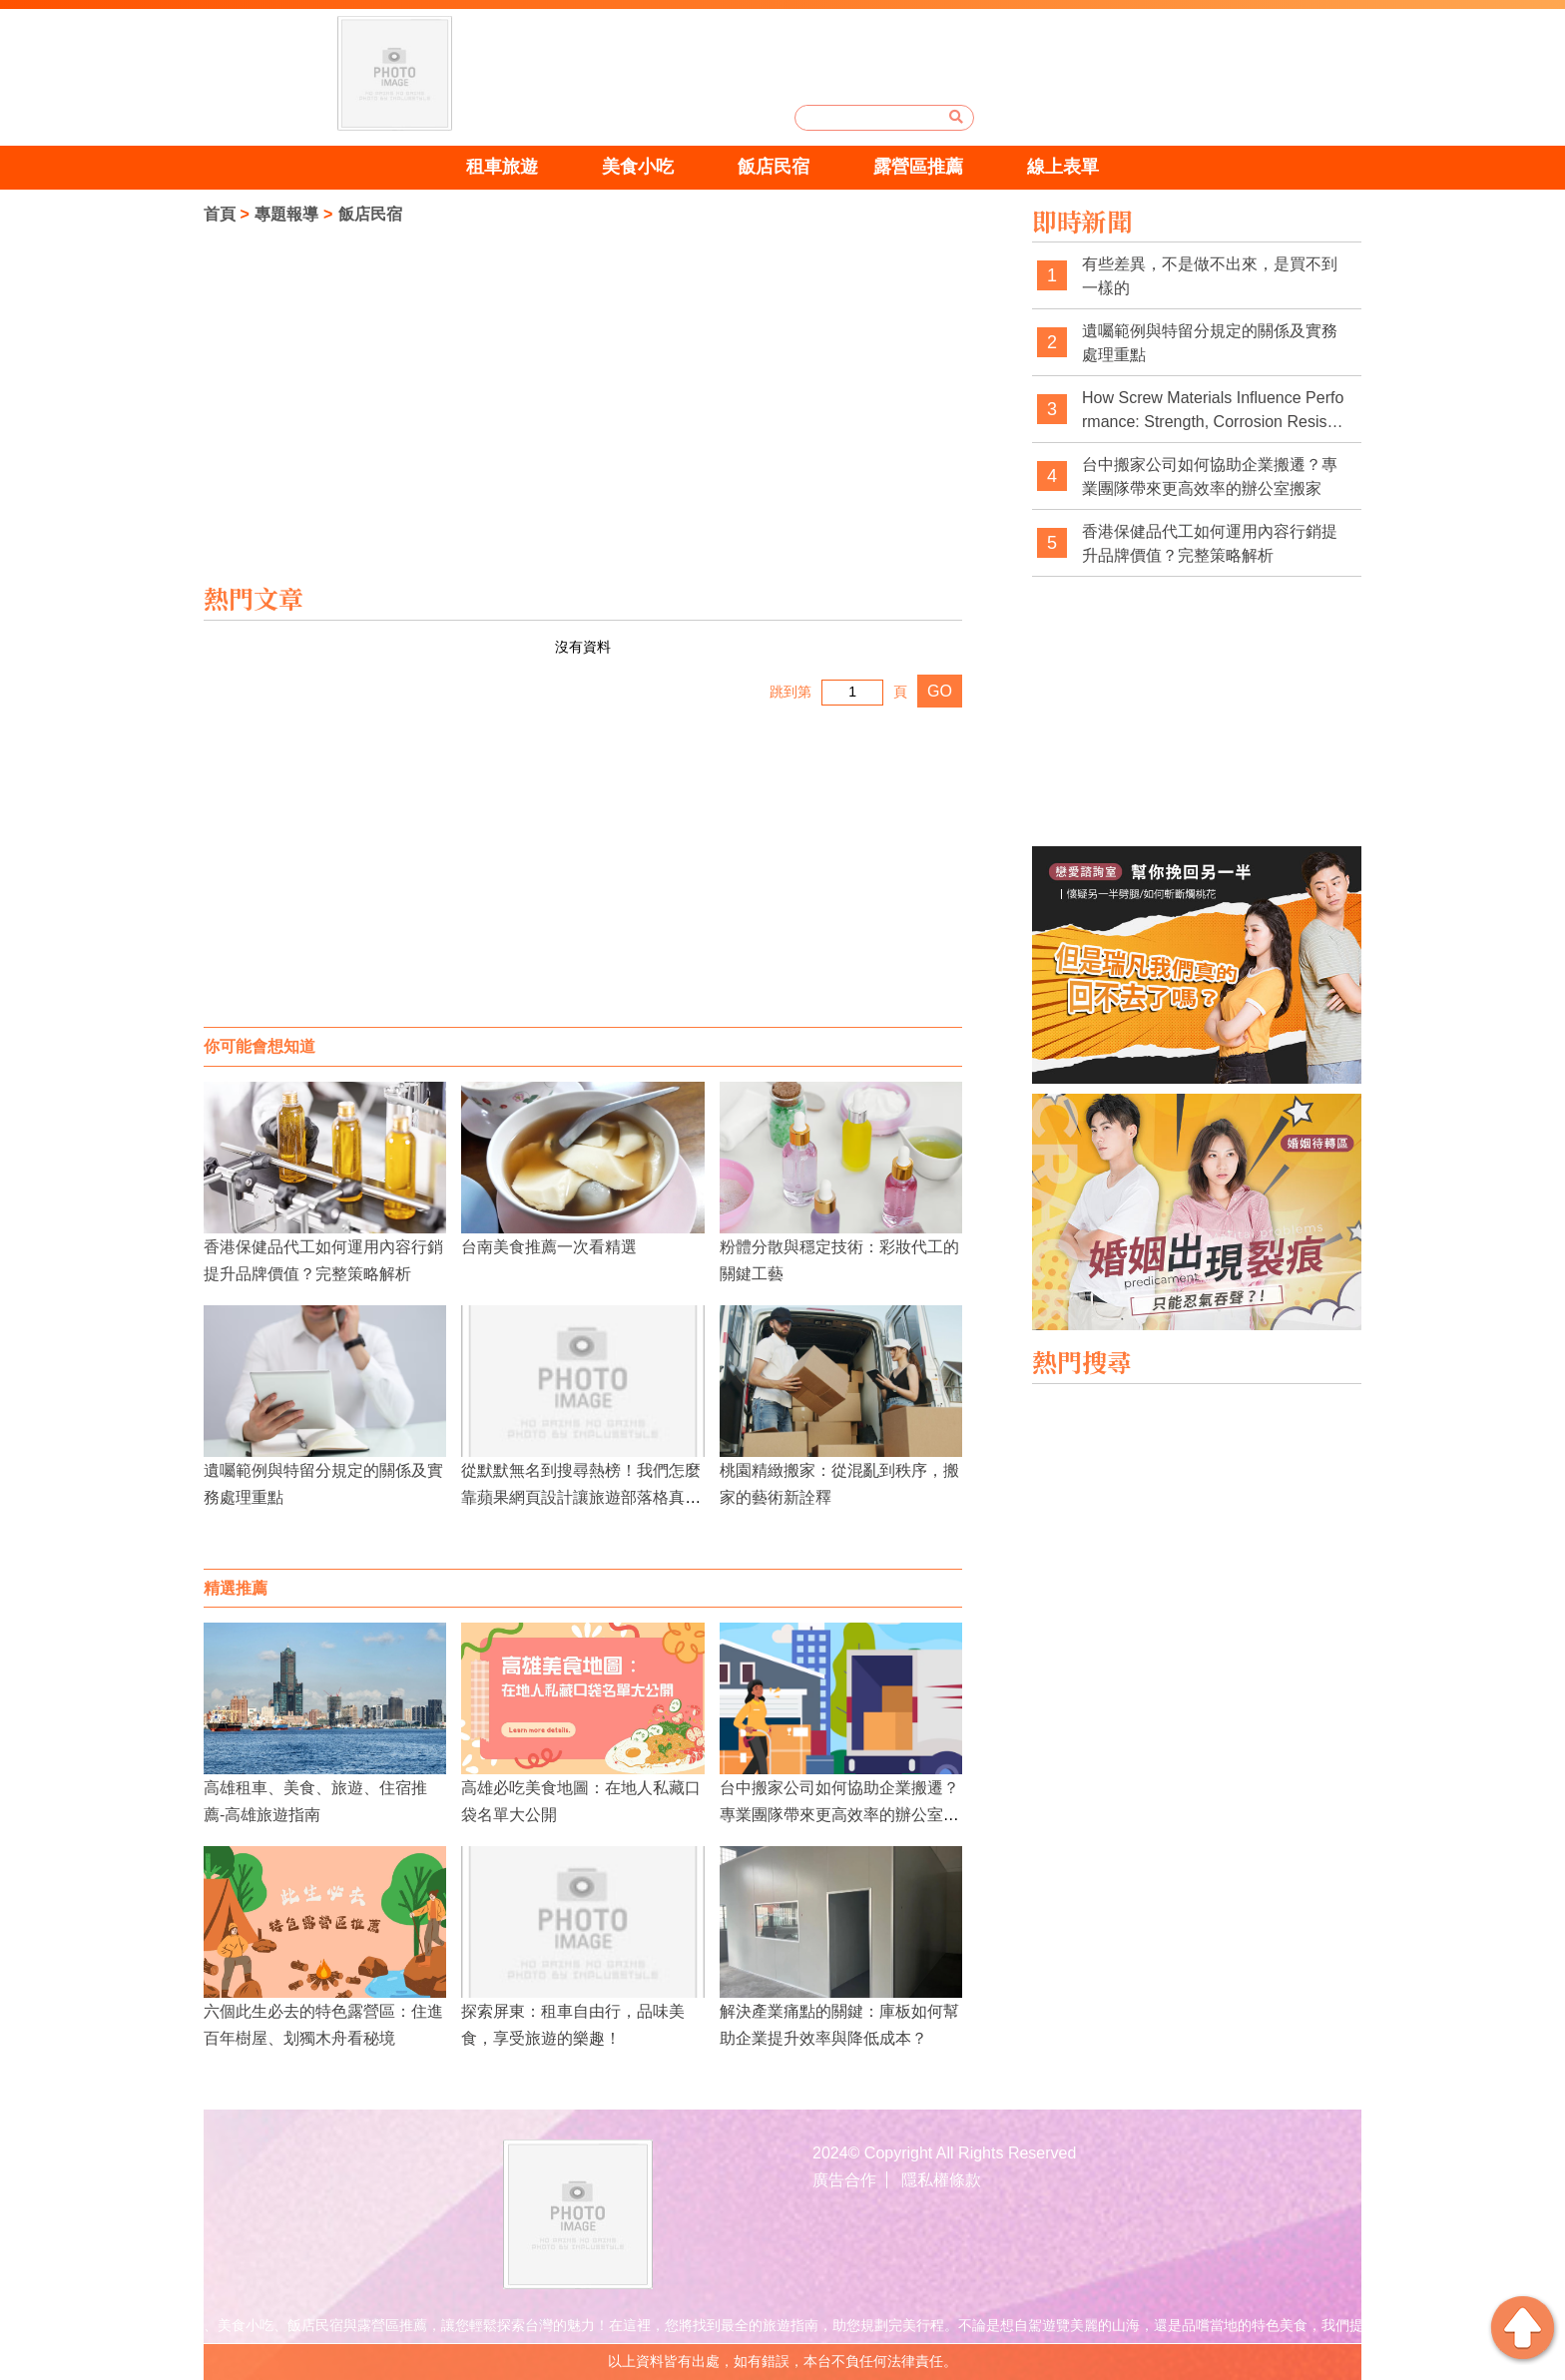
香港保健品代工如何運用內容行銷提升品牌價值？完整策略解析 (1209, 543)
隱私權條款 (941, 2179)
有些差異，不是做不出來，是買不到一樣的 (1209, 275)
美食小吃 (638, 167)
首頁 (220, 214)
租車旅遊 (502, 167)
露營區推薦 (918, 167)
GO (939, 691)
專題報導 (286, 214)
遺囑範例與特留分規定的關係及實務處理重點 (1209, 342)
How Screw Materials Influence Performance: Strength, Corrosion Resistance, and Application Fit (1212, 410)
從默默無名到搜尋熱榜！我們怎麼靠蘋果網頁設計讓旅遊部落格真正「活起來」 (581, 1497)
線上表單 (1063, 167)
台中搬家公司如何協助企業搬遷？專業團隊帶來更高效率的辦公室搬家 (839, 1814)
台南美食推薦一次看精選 (549, 1246)
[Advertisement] (583, 867)
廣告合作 (844, 2179)
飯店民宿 (773, 167)
